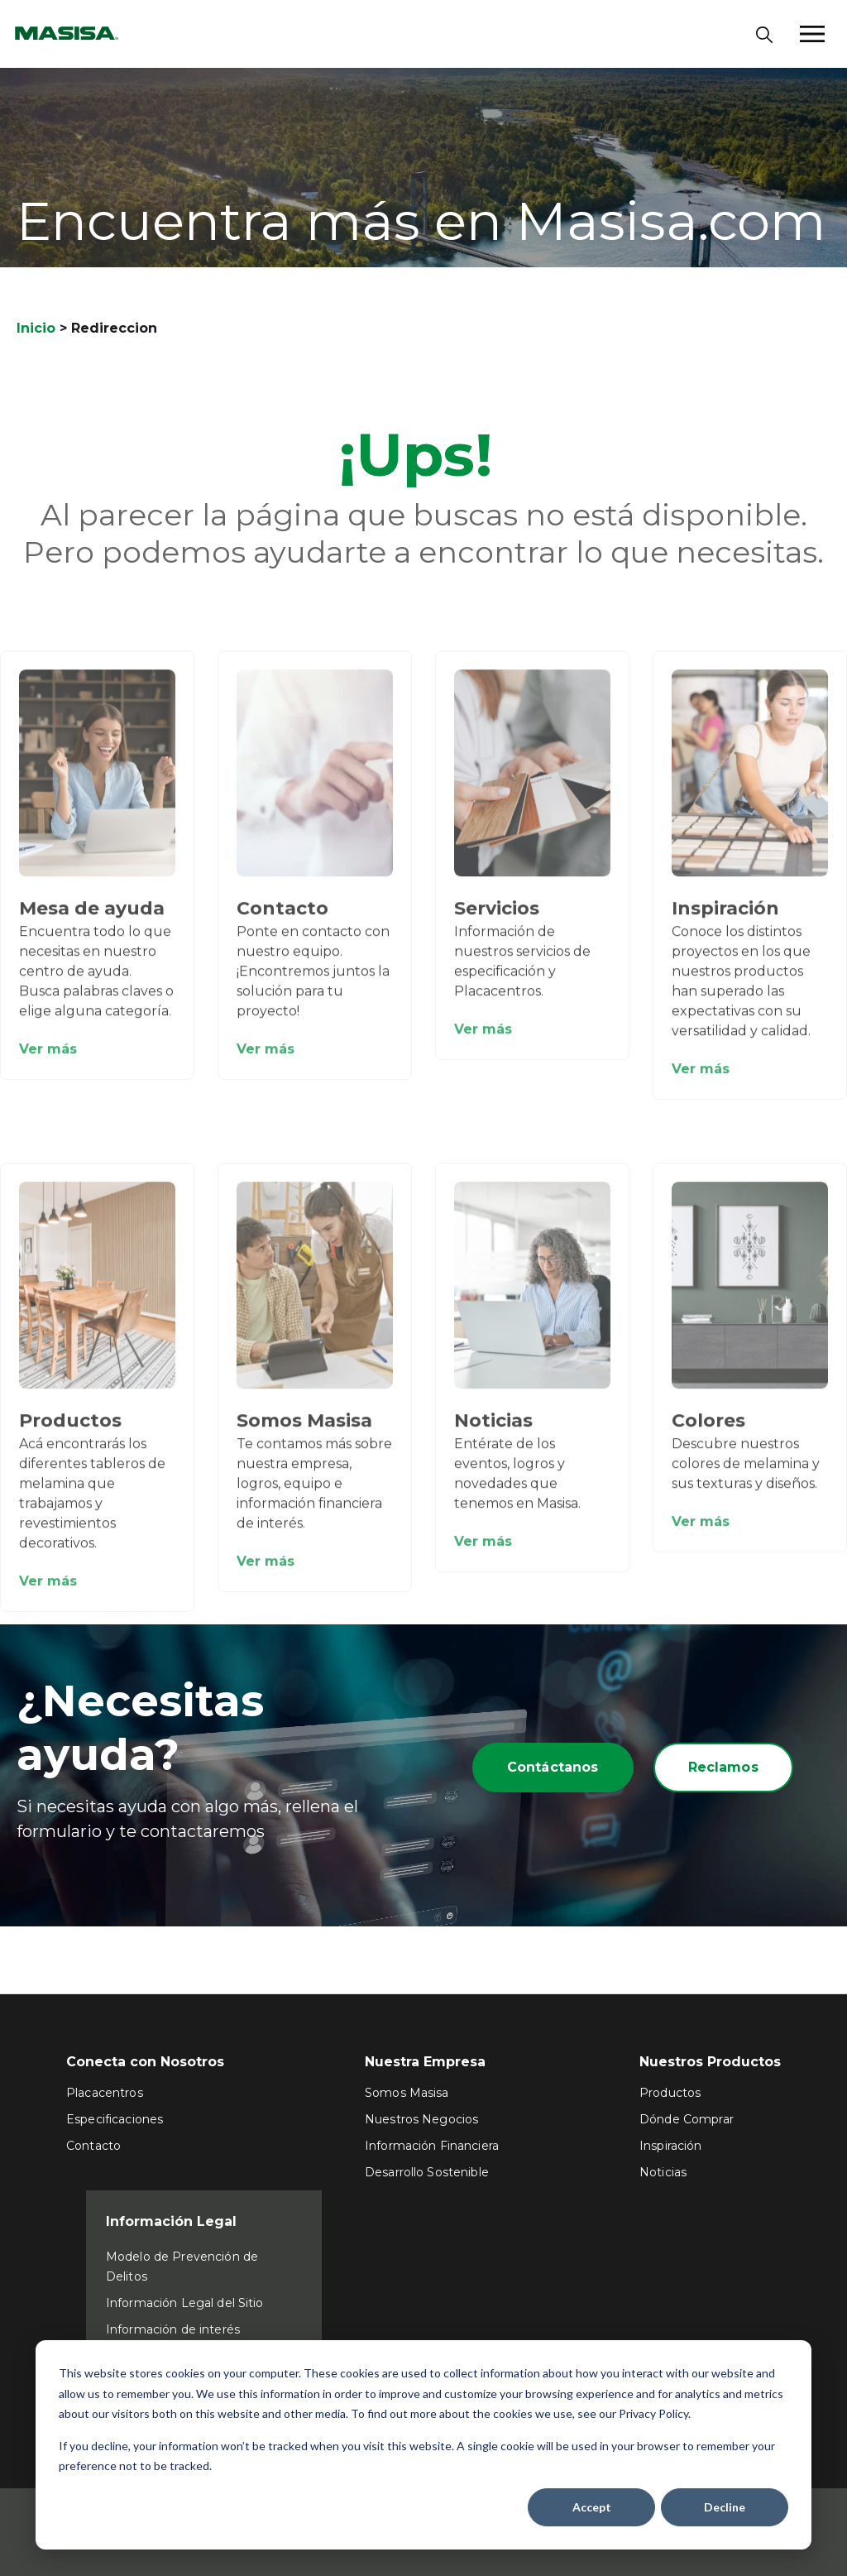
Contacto (282, 919)
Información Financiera (432, 2145)
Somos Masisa (304, 1431)
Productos (70, 1431)
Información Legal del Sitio (185, 2302)
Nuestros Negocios (421, 2119)
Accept (591, 2507)
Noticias (493, 1431)
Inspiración (725, 919)
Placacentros (104, 2092)
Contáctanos (553, 1767)
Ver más (48, 1059)
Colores (708, 1431)
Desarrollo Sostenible (427, 2172)
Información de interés (173, 2329)
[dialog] (423, 2445)
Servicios (496, 919)
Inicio (36, 328)
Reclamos (723, 1767)
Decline (724, 2507)
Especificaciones (114, 2119)
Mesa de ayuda (92, 919)
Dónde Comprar (686, 2119)
